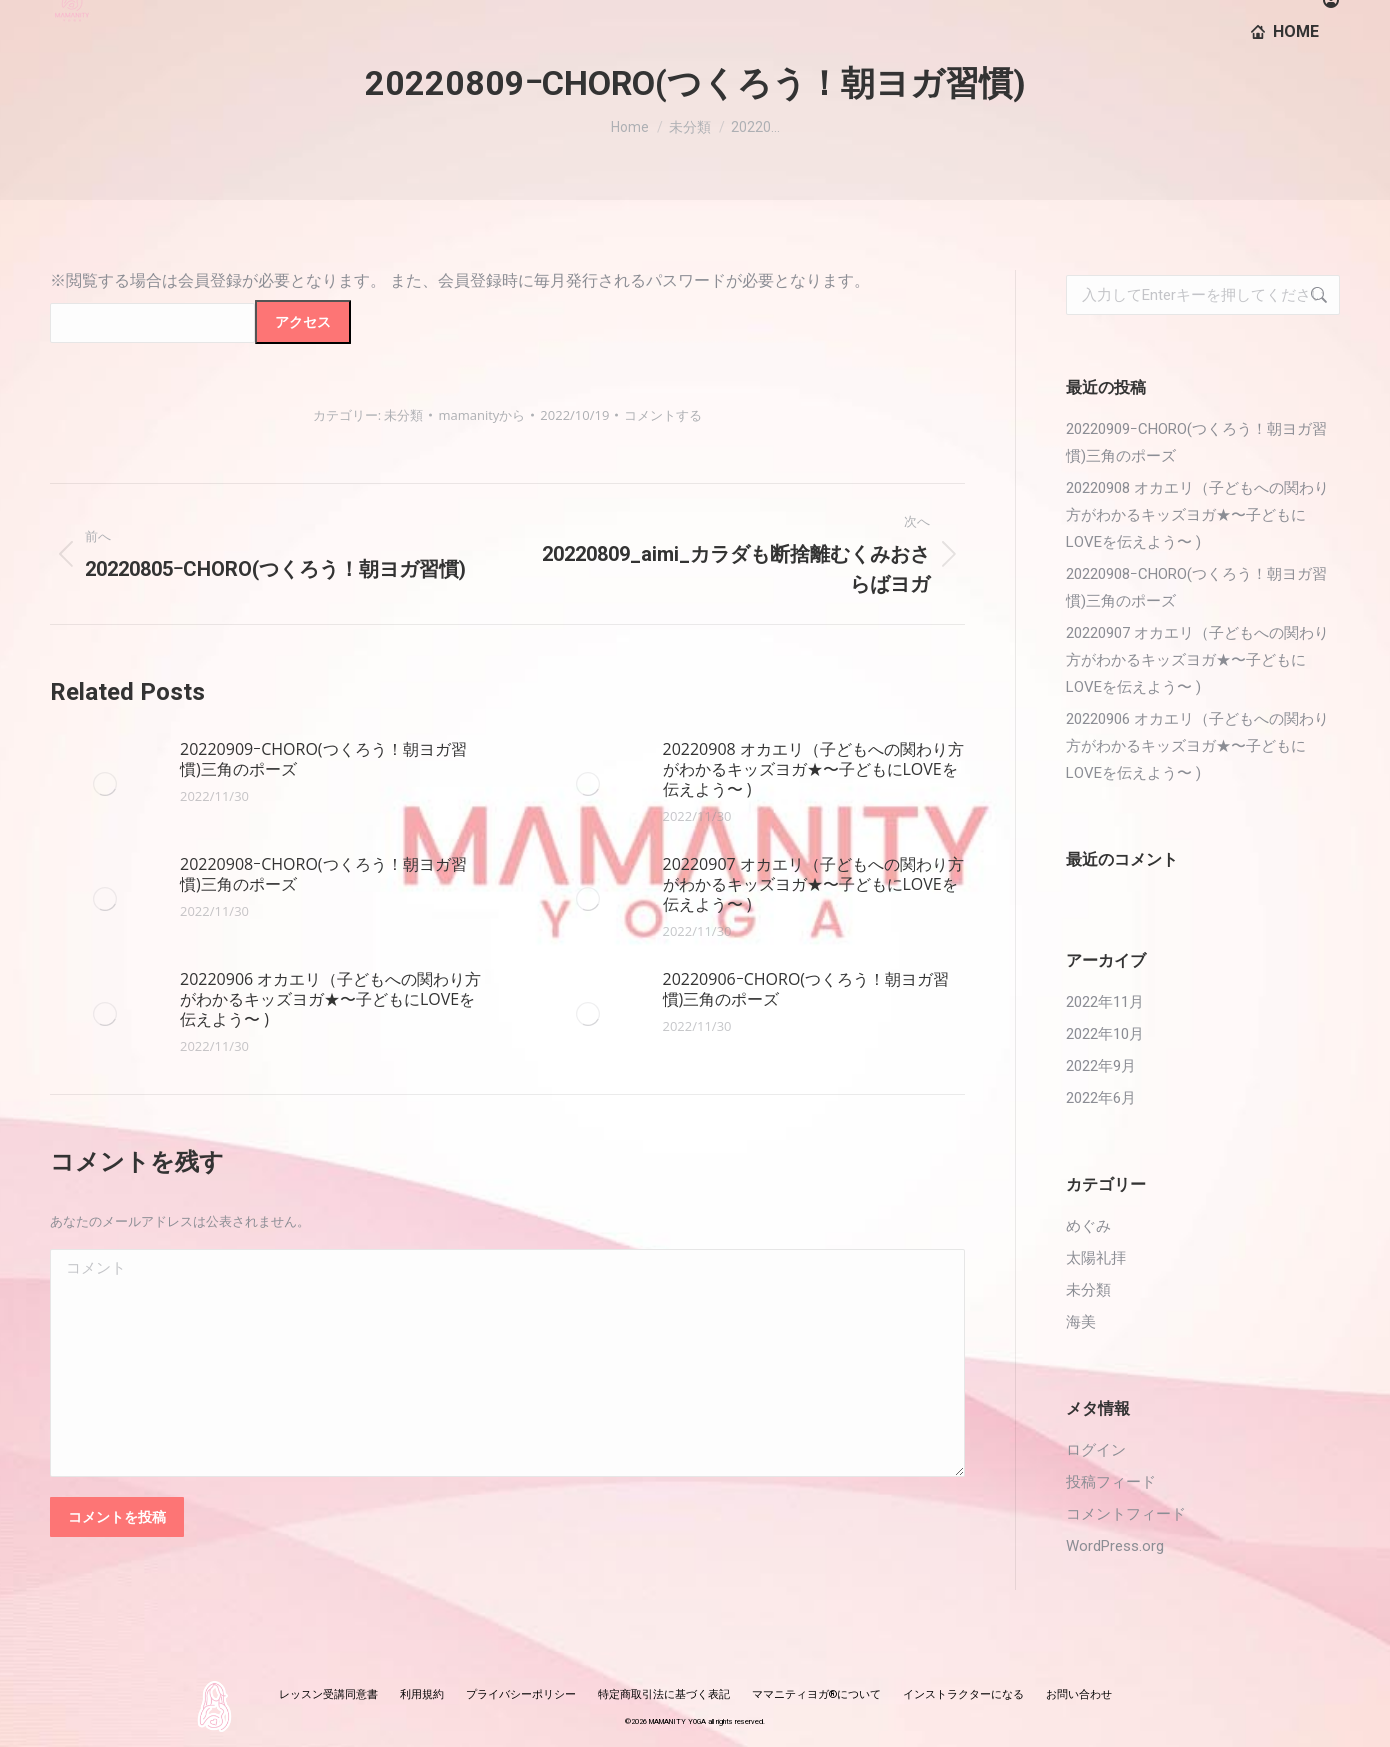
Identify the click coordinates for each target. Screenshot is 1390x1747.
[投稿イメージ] (105, 784)
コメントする (663, 415)
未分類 (403, 415)
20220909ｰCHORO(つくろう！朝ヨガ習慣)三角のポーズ (323, 759)
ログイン (1096, 1450)
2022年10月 (1105, 1034)
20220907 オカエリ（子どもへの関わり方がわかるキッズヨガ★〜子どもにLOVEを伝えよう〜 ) (813, 884)
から (481, 415)
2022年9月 (1101, 1066)
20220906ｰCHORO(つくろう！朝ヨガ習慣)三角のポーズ (806, 989)
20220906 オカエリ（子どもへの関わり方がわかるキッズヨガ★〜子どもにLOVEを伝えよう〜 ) (330, 999)
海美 (1081, 1322)
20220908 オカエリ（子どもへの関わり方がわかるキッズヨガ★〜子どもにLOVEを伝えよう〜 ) (813, 769)
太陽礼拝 (1096, 1258)
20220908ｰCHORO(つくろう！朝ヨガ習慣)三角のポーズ (323, 874)
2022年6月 (1101, 1098)
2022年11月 (1105, 1002)
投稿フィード (1111, 1482)
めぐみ (1088, 1226)
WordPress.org (1115, 1546)
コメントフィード (1126, 1514)
